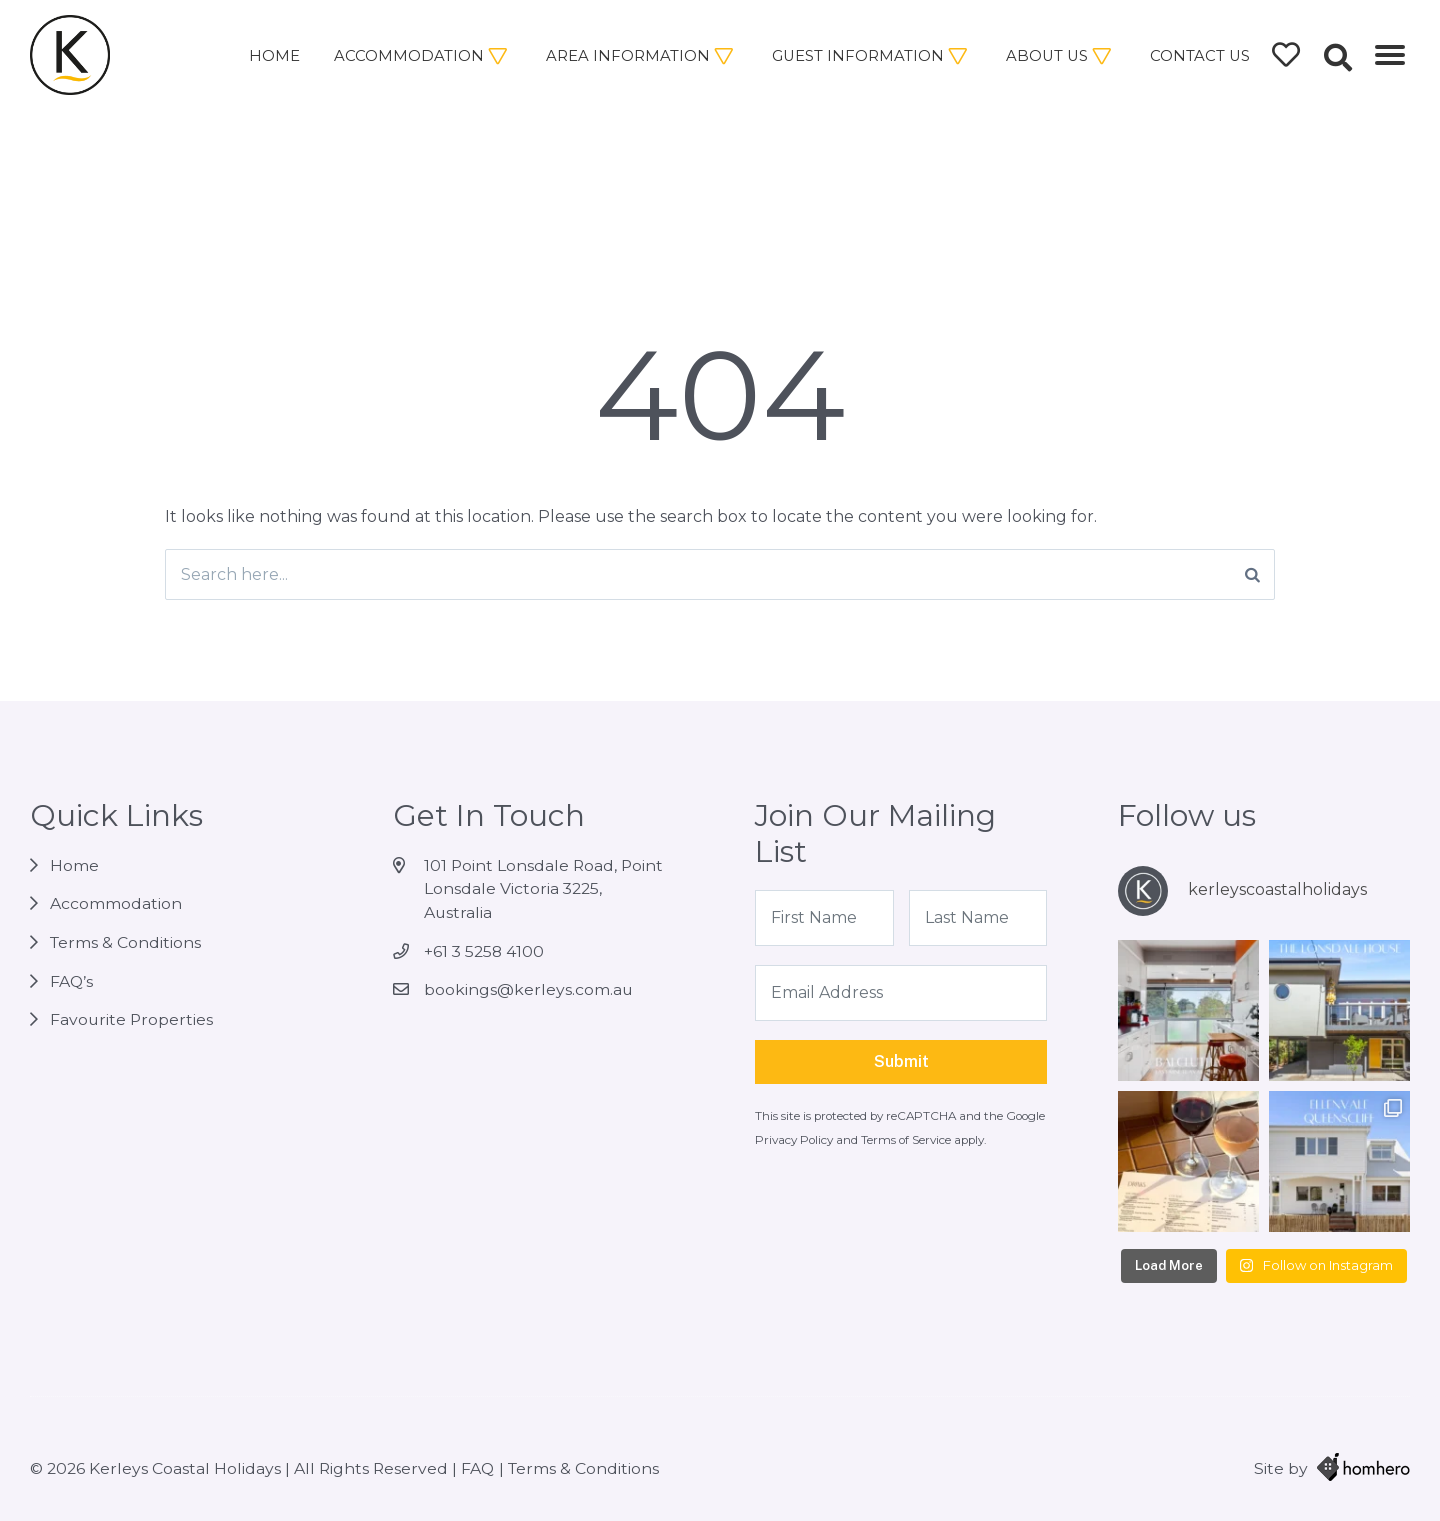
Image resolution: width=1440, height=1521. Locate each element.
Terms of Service (907, 1140)
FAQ (477, 1468)
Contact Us (1200, 56)
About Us (1047, 56)
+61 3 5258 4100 (484, 951)
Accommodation (409, 56)
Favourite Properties (131, 1019)
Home (274, 56)
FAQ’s (71, 981)
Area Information (628, 56)
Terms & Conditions (125, 942)
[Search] (1252, 574)
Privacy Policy (795, 1140)
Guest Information (858, 56)
